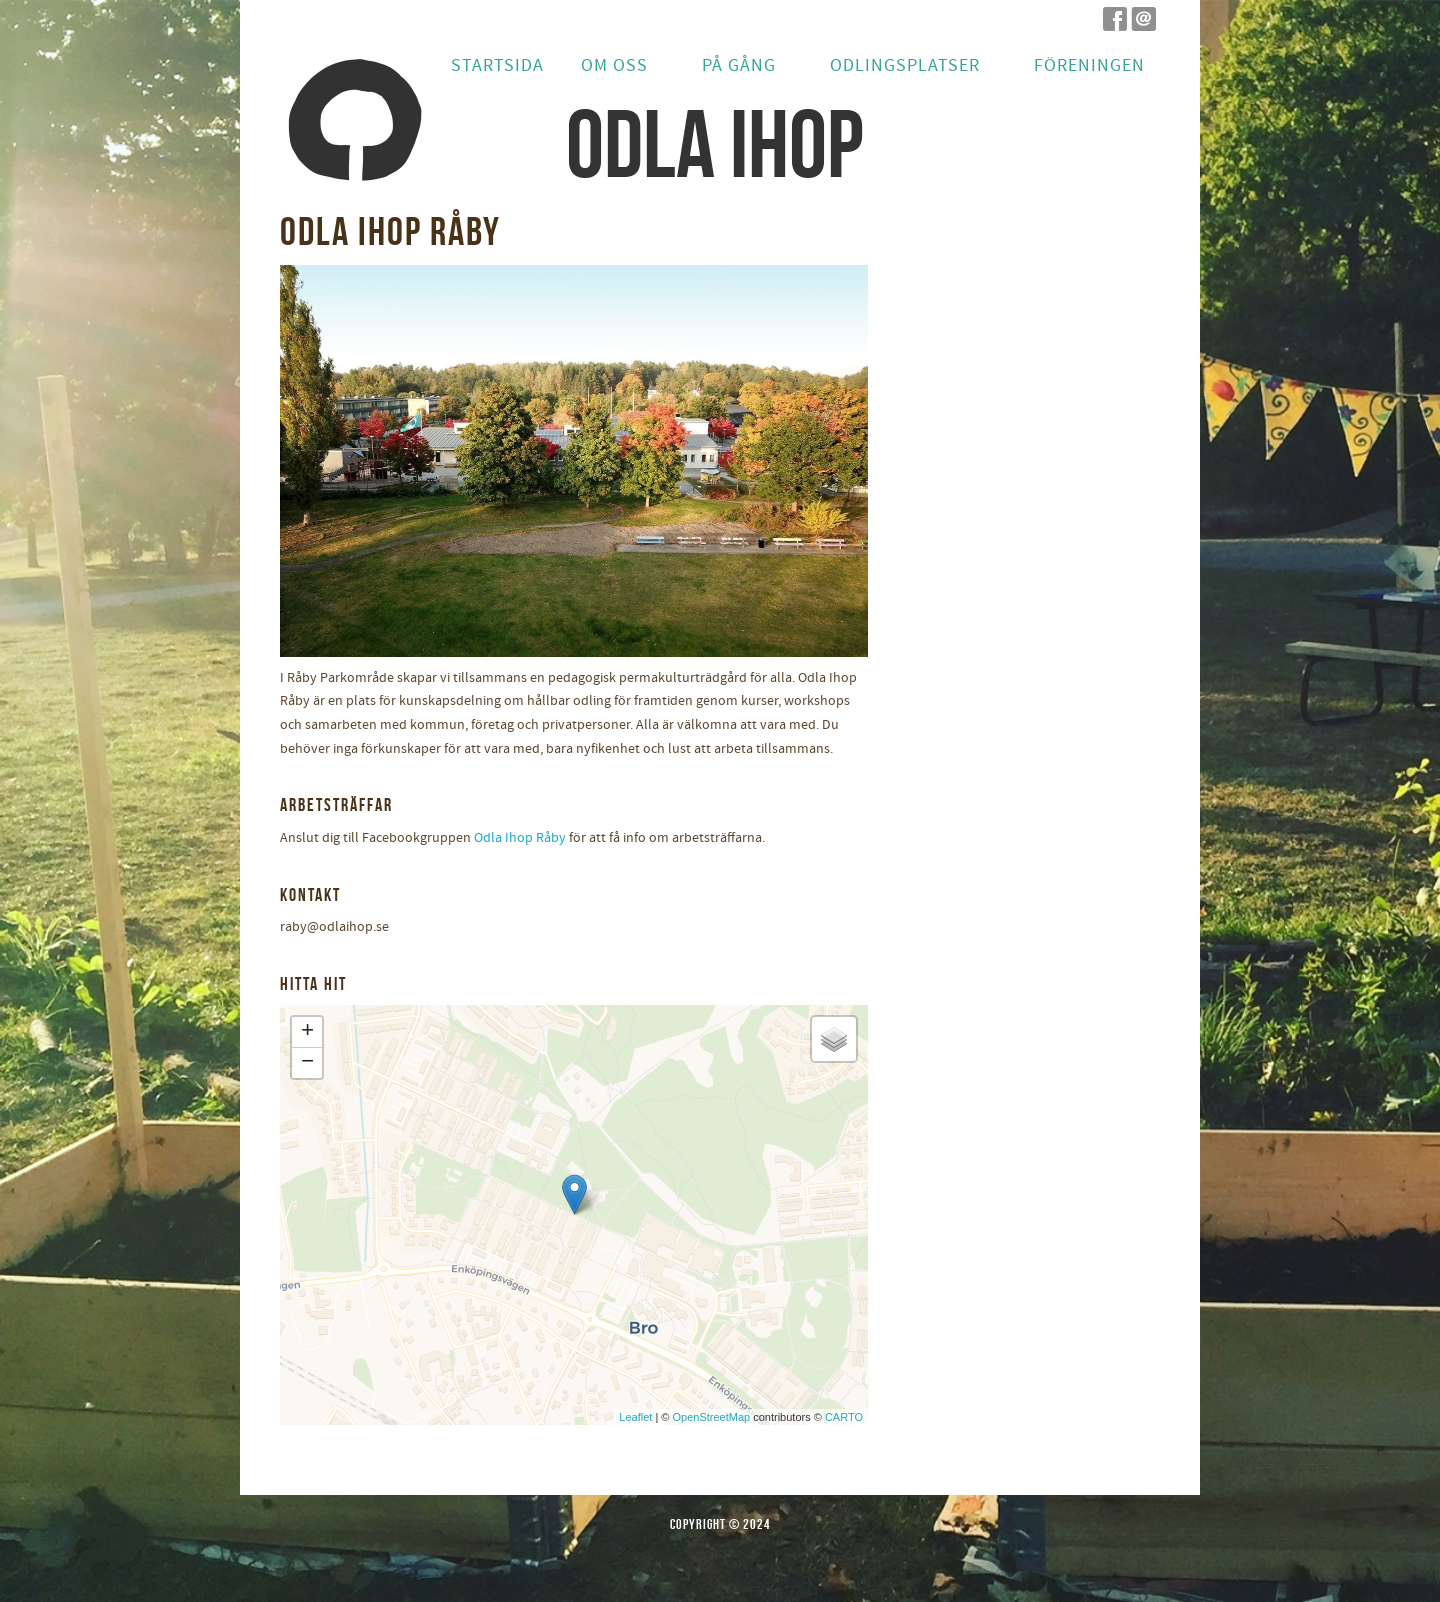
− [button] (307, 1063)
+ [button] (307, 1032)
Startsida (497, 65)
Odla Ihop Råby (520, 838)
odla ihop (714, 143)
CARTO (844, 1417)
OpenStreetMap (711, 1417)
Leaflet (635, 1417)
